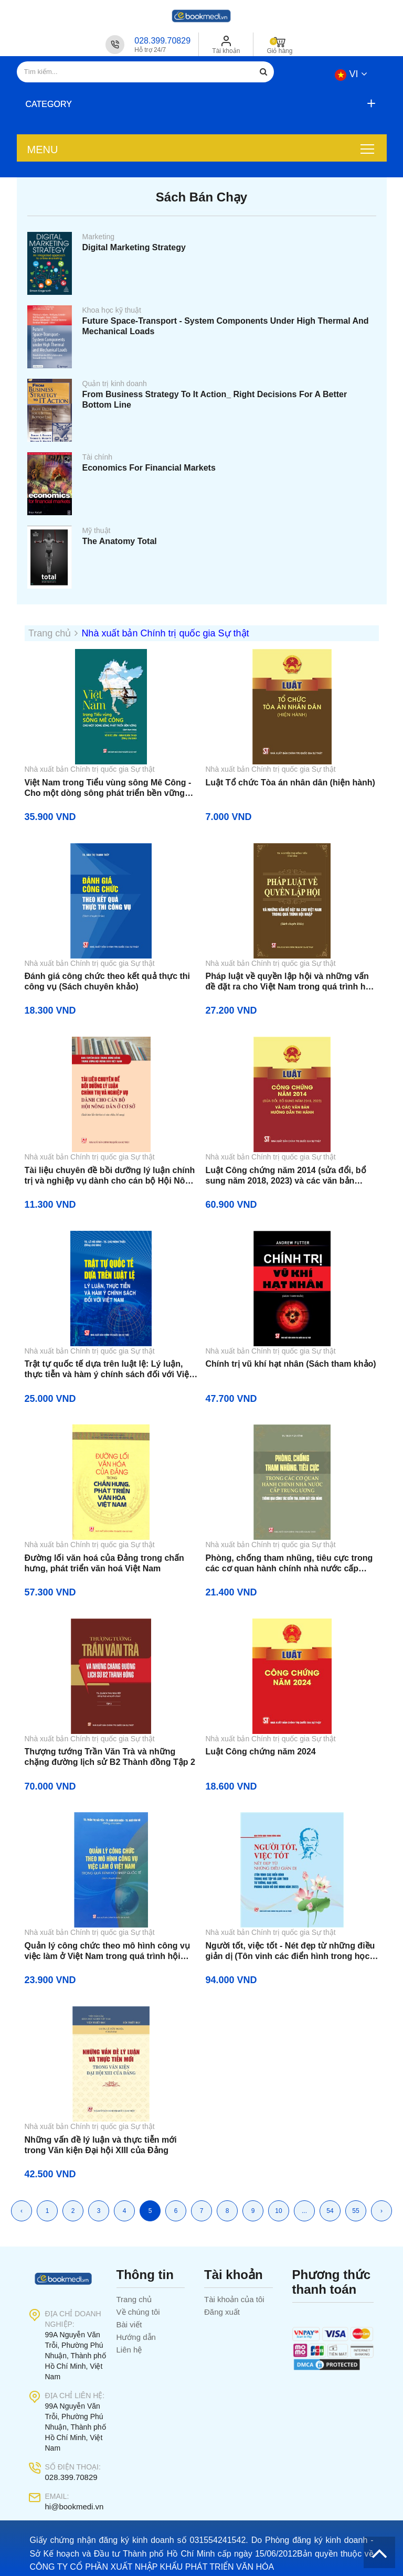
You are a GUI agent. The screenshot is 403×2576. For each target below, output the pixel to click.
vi (351, 74)
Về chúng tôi (138, 2311)
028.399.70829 (162, 40)
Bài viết (129, 2324)
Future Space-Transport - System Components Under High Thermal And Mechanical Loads (225, 326)
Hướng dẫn (136, 2337)
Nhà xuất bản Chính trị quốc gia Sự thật (165, 633)
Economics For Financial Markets (149, 467)
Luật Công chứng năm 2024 (261, 1751)
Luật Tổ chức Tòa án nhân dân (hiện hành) (290, 782)
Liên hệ (129, 2349)
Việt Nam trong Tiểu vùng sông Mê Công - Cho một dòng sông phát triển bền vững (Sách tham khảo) (108, 788)
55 (355, 2211)
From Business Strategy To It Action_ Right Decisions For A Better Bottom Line (214, 399)
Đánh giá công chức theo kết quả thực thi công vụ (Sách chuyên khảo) (107, 981)
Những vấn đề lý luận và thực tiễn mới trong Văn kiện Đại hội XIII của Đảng (101, 2145)
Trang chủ (134, 2299)
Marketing (98, 236)
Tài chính (97, 457)
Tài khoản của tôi (234, 2299)
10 (278, 2211)
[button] (199, 104)
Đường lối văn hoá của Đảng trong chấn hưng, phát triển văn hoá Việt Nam (104, 1563)
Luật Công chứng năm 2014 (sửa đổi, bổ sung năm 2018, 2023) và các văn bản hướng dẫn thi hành (286, 1176)
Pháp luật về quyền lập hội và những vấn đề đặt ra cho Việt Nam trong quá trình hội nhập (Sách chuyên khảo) (289, 982)
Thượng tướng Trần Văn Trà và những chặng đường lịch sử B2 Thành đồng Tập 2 (110, 1756)
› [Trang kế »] (381, 2211)
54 (329, 2211)
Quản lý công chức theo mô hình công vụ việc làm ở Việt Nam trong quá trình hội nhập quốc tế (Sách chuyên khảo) (107, 1951)
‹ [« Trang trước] (21, 2211)
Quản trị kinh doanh (114, 383)
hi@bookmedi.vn (74, 2506)
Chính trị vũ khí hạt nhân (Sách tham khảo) (291, 1363)
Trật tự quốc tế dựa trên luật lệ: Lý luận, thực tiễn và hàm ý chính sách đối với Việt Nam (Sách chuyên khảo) (108, 1369)
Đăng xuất (222, 2311)
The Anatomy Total (119, 541)
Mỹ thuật (96, 530)
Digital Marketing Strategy (134, 247)
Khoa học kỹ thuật (112, 310)
